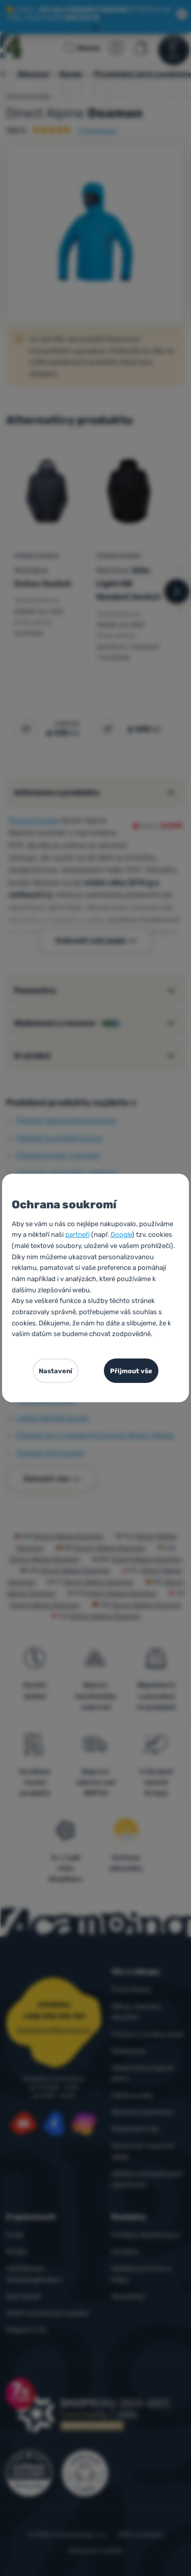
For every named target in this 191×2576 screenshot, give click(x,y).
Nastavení (55, 1371)
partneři (77, 1234)
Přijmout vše (131, 1371)
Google (121, 1234)
